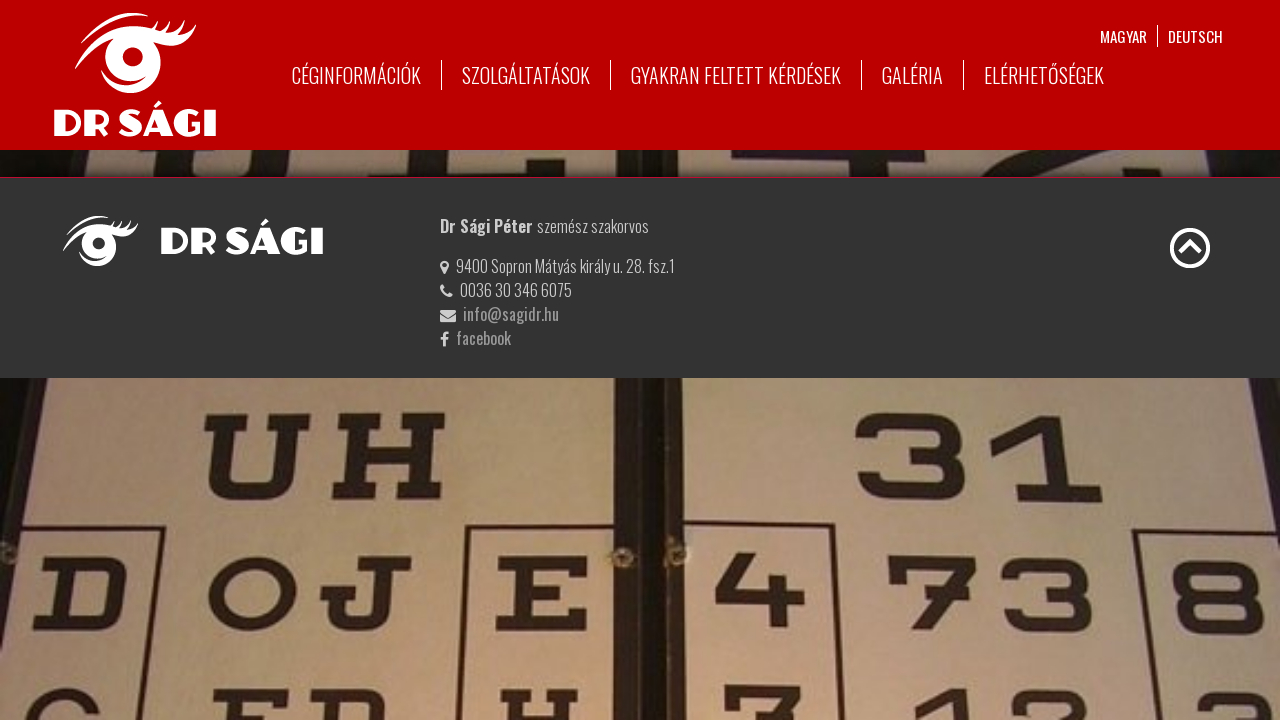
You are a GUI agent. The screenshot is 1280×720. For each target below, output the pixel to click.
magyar (1123, 36)
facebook (483, 338)
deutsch (1195, 36)
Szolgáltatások (526, 75)
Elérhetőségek (1044, 75)
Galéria (912, 75)
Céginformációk (356, 75)
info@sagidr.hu (511, 314)
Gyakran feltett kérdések (736, 75)
